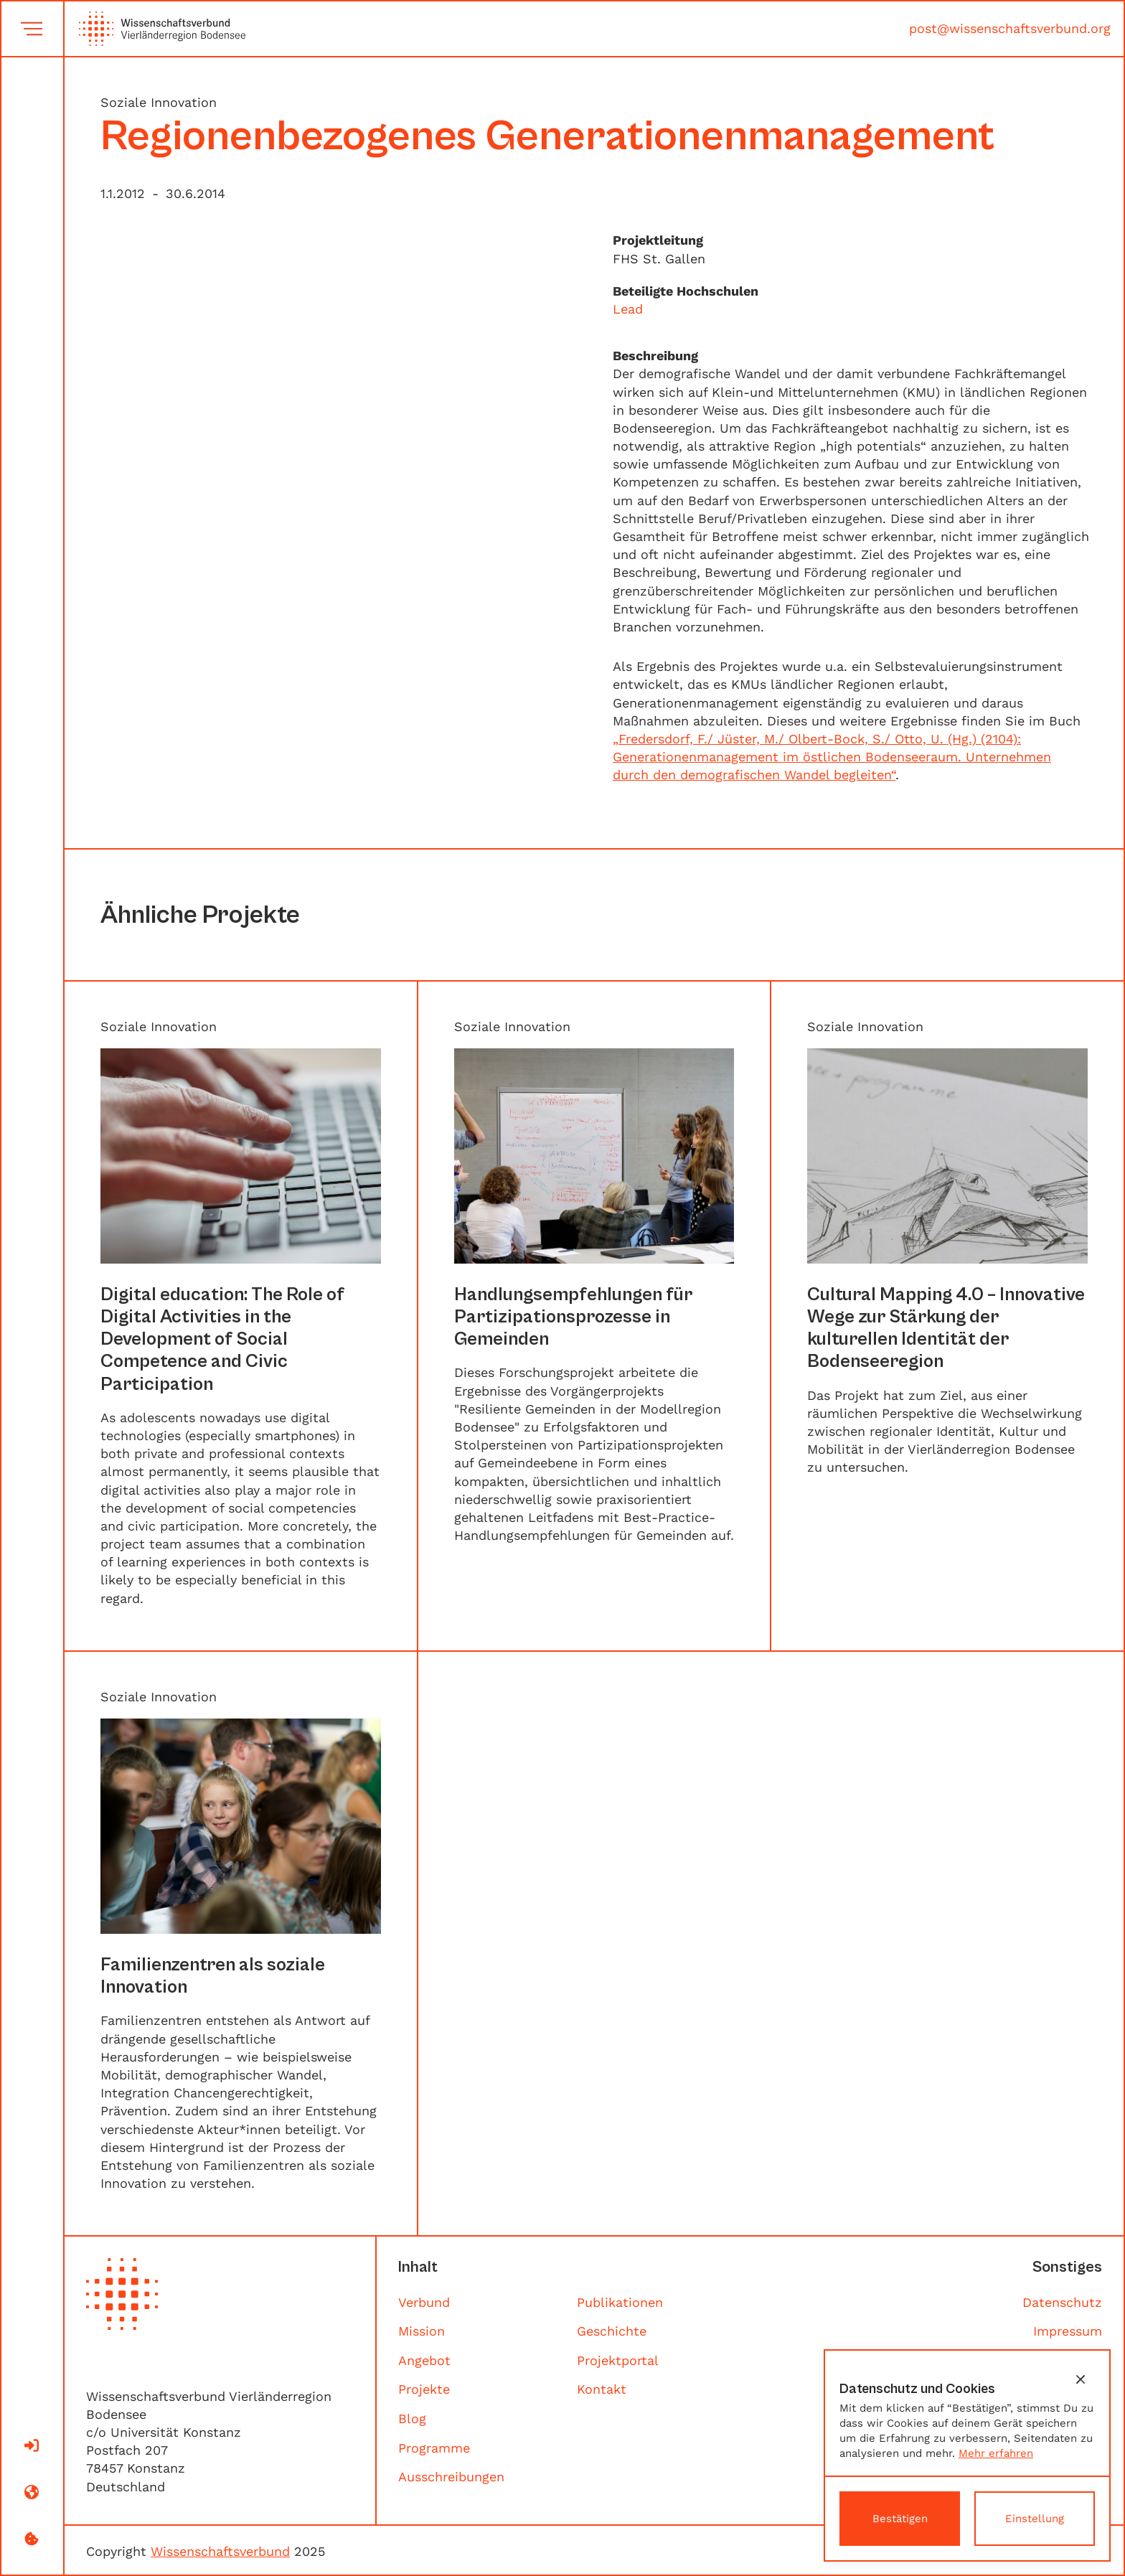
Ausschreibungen (451, 2476)
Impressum (1067, 2330)
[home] (155, 28)
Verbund (424, 2302)
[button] (1080, 2379)
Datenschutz (1062, 2302)
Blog (412, 2418)
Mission (421, 2330)
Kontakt (601, 2389)
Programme (434, 2447)
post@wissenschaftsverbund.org (1010, 28)
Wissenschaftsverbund (220, 2551)
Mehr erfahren (996, 2453)
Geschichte (611, 2330)
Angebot (424, 2360)
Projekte (424, 2389)
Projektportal (618, 2360)
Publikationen (620, 2302)
